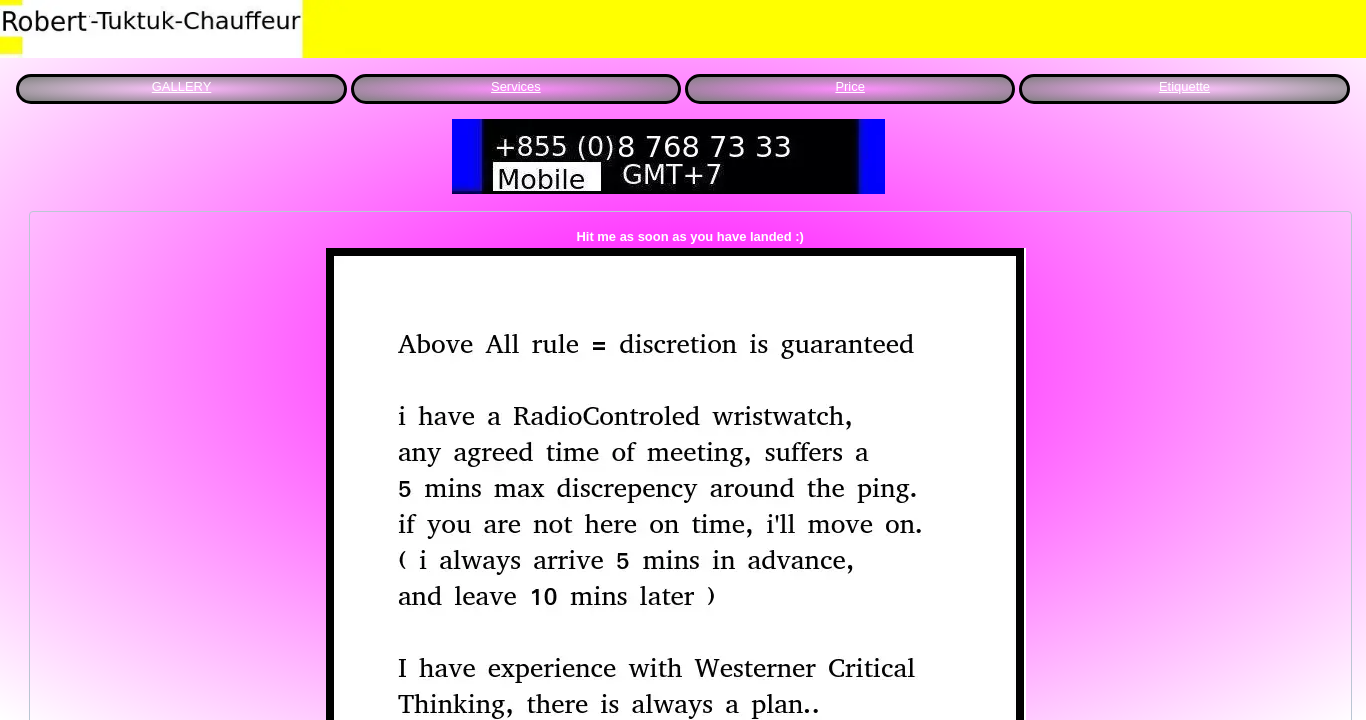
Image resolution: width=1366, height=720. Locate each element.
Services (516, 86)
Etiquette (1184, 86)
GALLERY (182, 86)
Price (850, 86)
